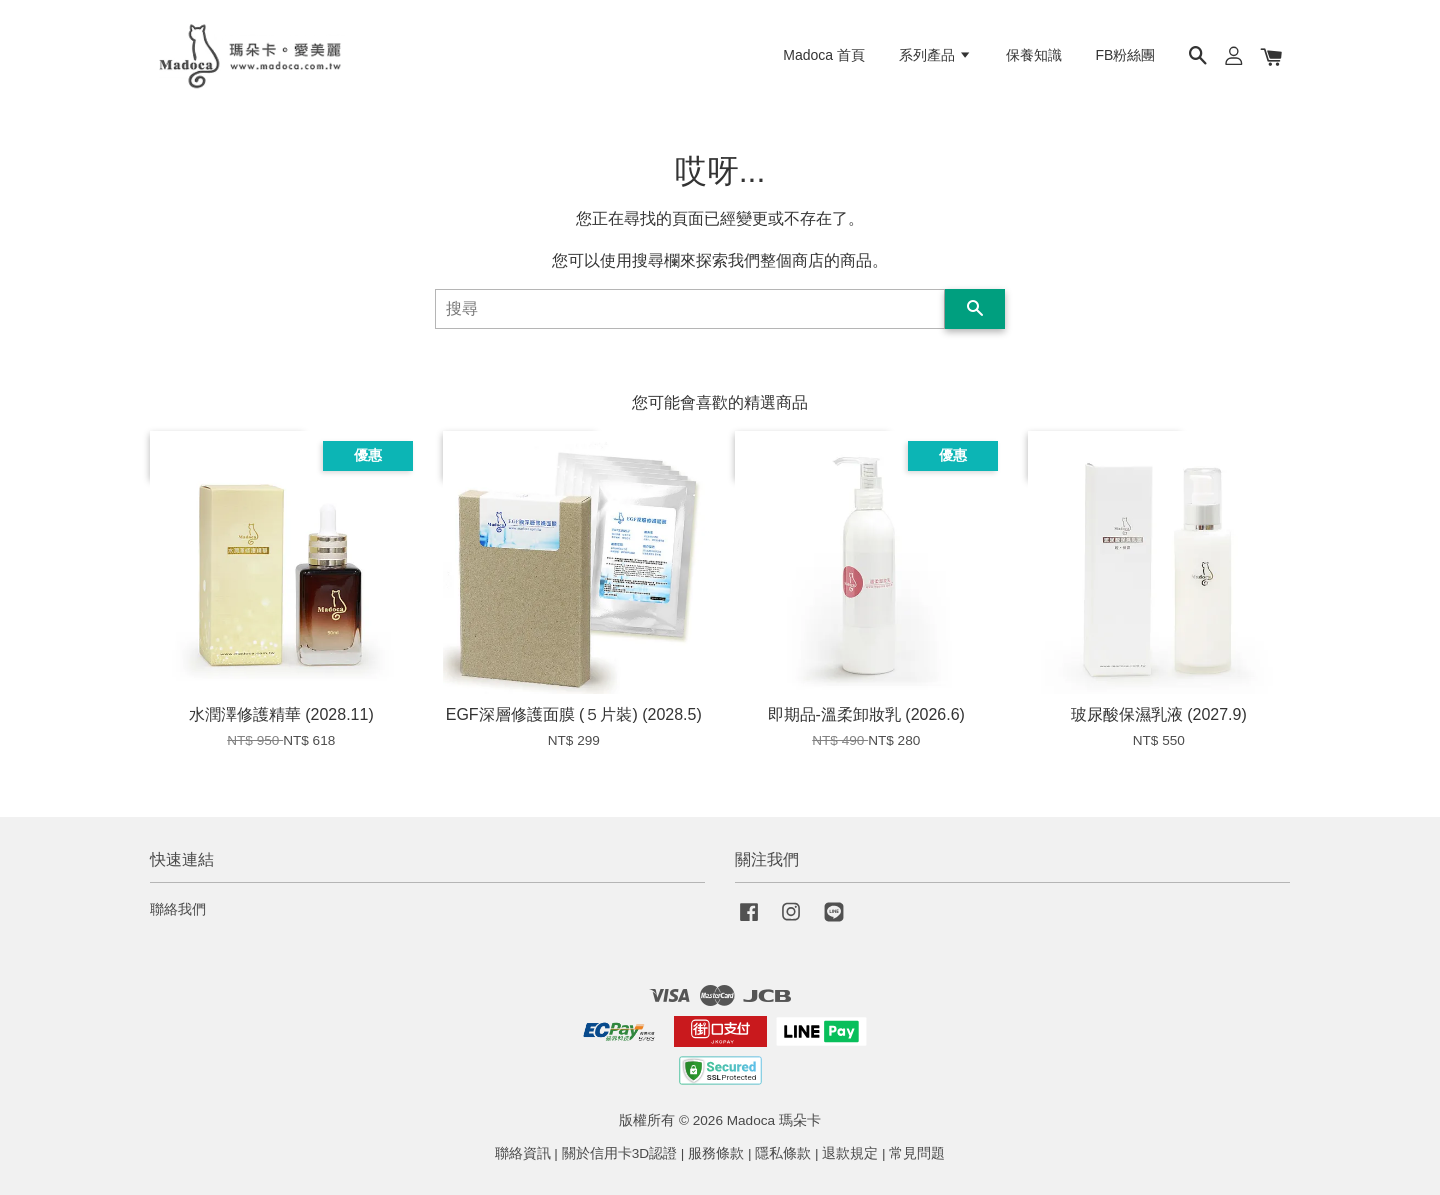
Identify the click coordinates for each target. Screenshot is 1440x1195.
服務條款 (716, 1153)
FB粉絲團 (1126, 55)
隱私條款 (783, 1153)
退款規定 (850, 1153)
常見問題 (917, 1153)
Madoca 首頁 (824, 55)
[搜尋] (690, 309)
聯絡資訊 (523, 1153)
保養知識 (1034, 55)
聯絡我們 (178, 909)
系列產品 (935, 55)
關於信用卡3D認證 (619, 1153)
